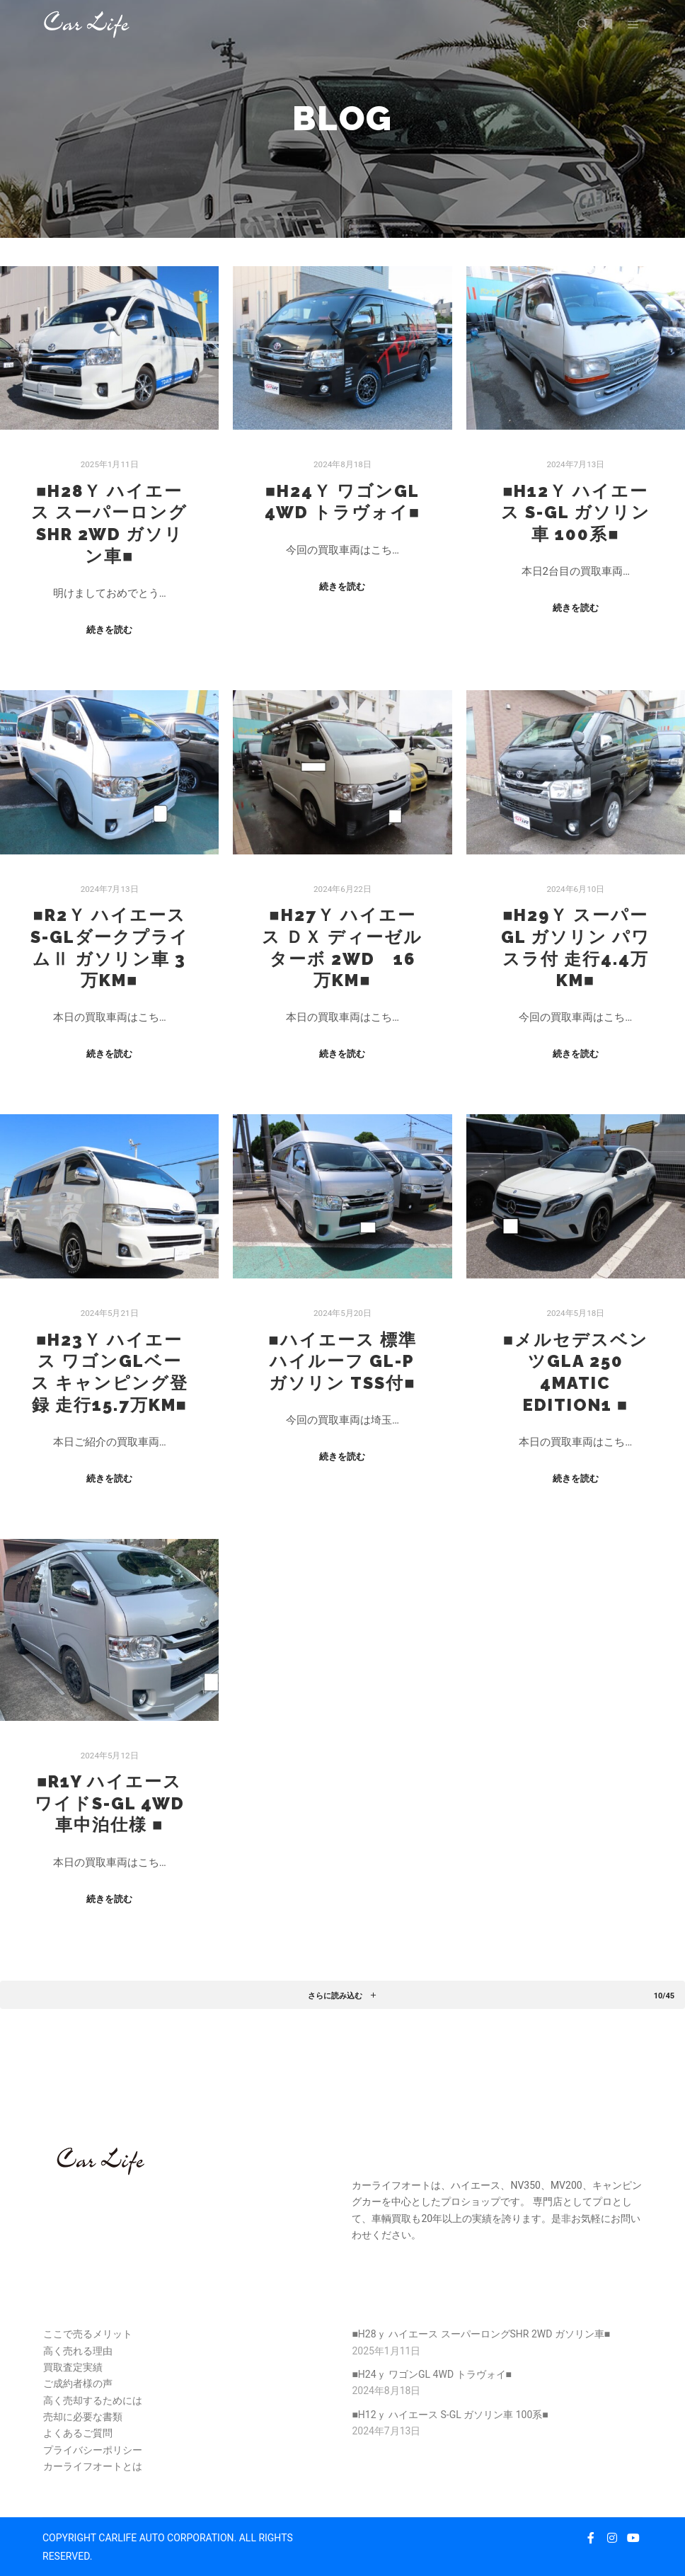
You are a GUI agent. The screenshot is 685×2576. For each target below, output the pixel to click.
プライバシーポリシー (92, 2450)
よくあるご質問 (78, 2433)
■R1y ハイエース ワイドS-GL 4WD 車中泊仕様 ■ (110, 1803)
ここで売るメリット (87, 2334)
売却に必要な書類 (82, 2416)
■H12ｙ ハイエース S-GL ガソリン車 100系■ (575, 512)
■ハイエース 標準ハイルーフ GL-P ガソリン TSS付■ (342, 1361)
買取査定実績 (73, 2367)
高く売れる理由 (78, 2351)
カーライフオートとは (92, 2466)
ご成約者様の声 (78, 2383)
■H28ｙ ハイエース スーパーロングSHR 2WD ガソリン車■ (481, 2334)
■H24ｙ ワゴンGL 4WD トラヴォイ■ (432, 2374)
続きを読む (109, 629)
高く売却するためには (92, 2400)
